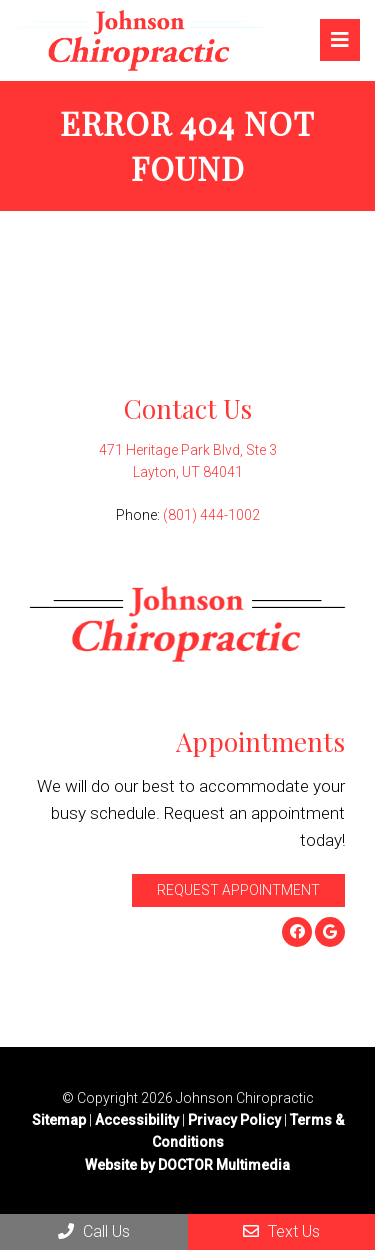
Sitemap (59, 1120)
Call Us (94, 1231)
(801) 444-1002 (211, 515)
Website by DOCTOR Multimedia (187, 1165)
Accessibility (137, 1120)
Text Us (281, 1231)
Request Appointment (238, 890)
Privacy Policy (236, 1120)
